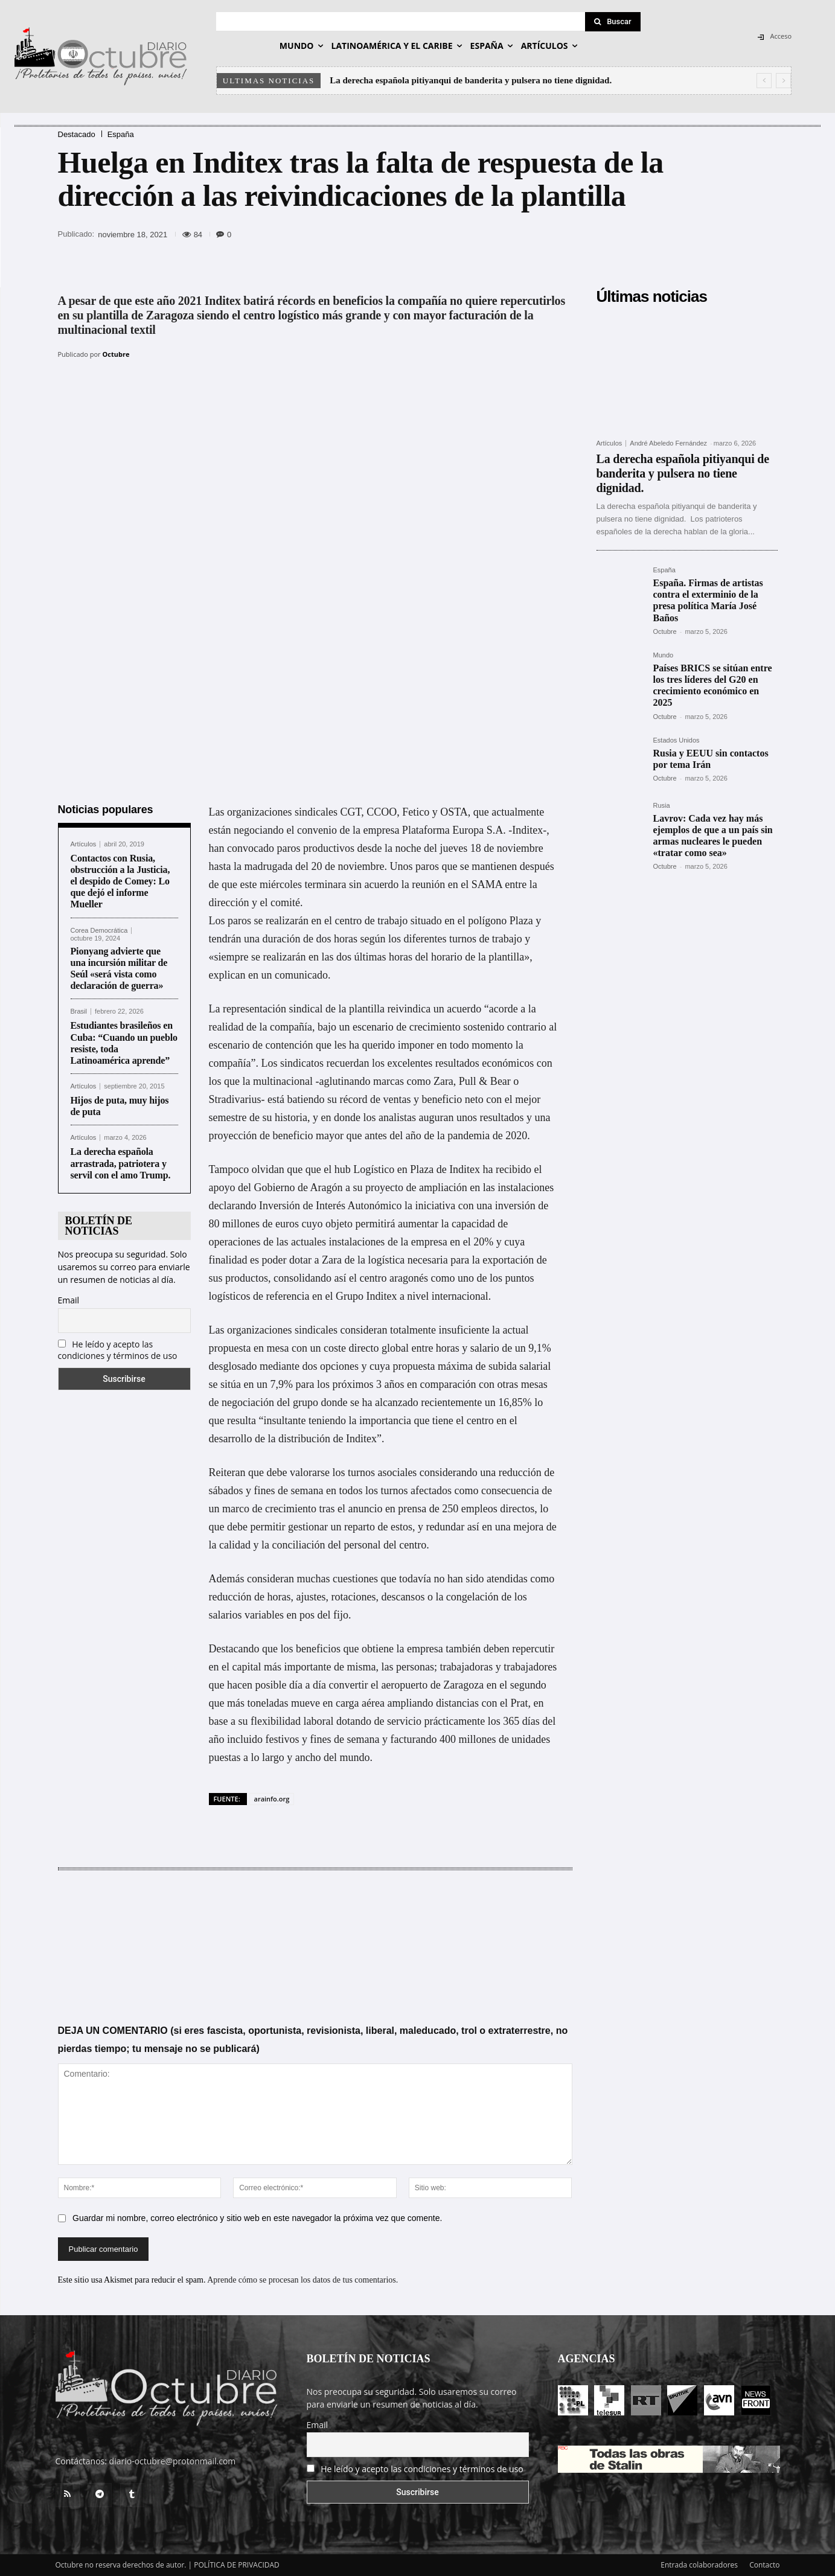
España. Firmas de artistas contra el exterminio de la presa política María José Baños (708, 600)
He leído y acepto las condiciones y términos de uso (118, 1349)
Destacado (76, 134)
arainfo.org (272, 1798)
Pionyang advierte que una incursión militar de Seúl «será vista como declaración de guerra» (119, 968)
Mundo (663, 655)
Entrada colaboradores (699, 2565)
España (120, 134)
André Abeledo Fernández (668, 443)
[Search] (613, 21)
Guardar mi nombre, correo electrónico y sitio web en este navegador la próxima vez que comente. (257, 2217)
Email (69, 1300)
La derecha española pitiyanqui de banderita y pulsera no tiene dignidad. (472, 80)
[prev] (764, 80)
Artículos (84, 843)
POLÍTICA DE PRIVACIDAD (237, 2565)
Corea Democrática (99, 930)
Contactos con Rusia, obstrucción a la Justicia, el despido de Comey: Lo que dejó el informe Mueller (120, 880)
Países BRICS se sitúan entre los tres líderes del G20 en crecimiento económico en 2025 (712, 685)
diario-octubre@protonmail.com (172, 2461)
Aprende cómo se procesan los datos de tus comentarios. (302, 2278)
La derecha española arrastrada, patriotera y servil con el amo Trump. (122, 1163)
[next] (783, 80)
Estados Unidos (676, 740)
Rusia (661, 805)
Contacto (764, 2565)
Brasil (79, 1011)
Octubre (116, 354)
